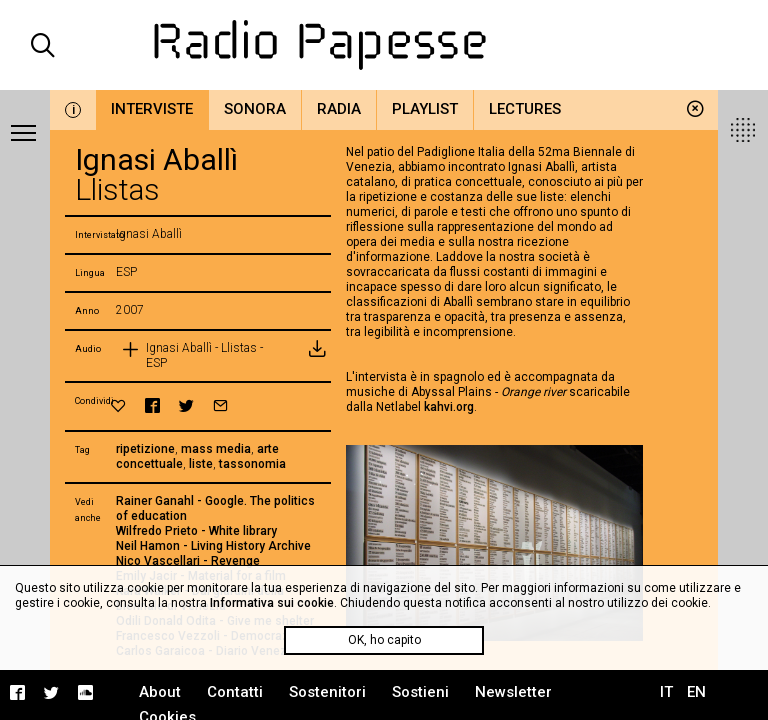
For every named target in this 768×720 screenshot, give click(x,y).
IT (666, 692)
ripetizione (145, 449)
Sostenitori (327, 692)
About (160, 692)
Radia (339, 109)
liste (201, 464)
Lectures (525, 109)
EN (696, 692)
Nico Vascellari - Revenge (188, 561)
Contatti (235, 692)
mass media (216, 449)
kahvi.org (449, 407)
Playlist (425, 109)
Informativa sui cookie (272, 603)
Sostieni (420, 692)
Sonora (255, 109)
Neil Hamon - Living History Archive (213, 546)
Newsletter (513, 692)
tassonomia (252, 464)
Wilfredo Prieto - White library (196, 531)
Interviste (152, 109)
